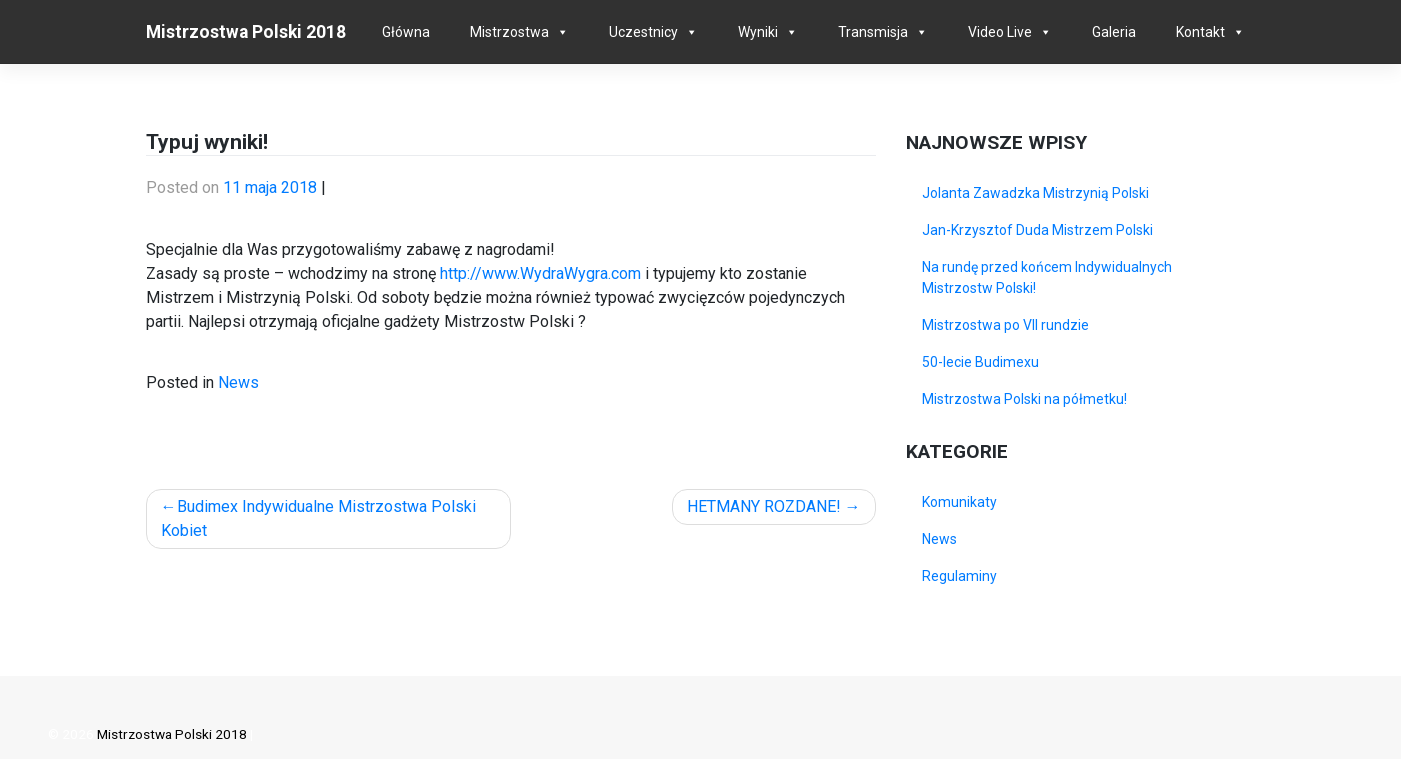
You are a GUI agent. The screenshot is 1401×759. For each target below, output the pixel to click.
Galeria (1114, 32)
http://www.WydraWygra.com (540, 273)
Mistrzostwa (509, 32)
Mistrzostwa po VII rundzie (1005, 325)
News (238, 382)
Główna (406, 32)
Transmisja (873, 32)
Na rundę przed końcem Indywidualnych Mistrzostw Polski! (1047, 277)
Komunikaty (959, 502)
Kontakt (1200, 32)
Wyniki (758, 32)
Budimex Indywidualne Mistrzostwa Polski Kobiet (318, 518)
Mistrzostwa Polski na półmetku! (1024, 399)
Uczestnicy (643, 32)
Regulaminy (959, 576)
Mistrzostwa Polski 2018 (246, 32)
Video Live (1000, 32)
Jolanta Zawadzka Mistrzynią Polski (1035, 193)
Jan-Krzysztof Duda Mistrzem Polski (1037, 230)
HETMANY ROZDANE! (764, 506)
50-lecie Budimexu (980, 362)
